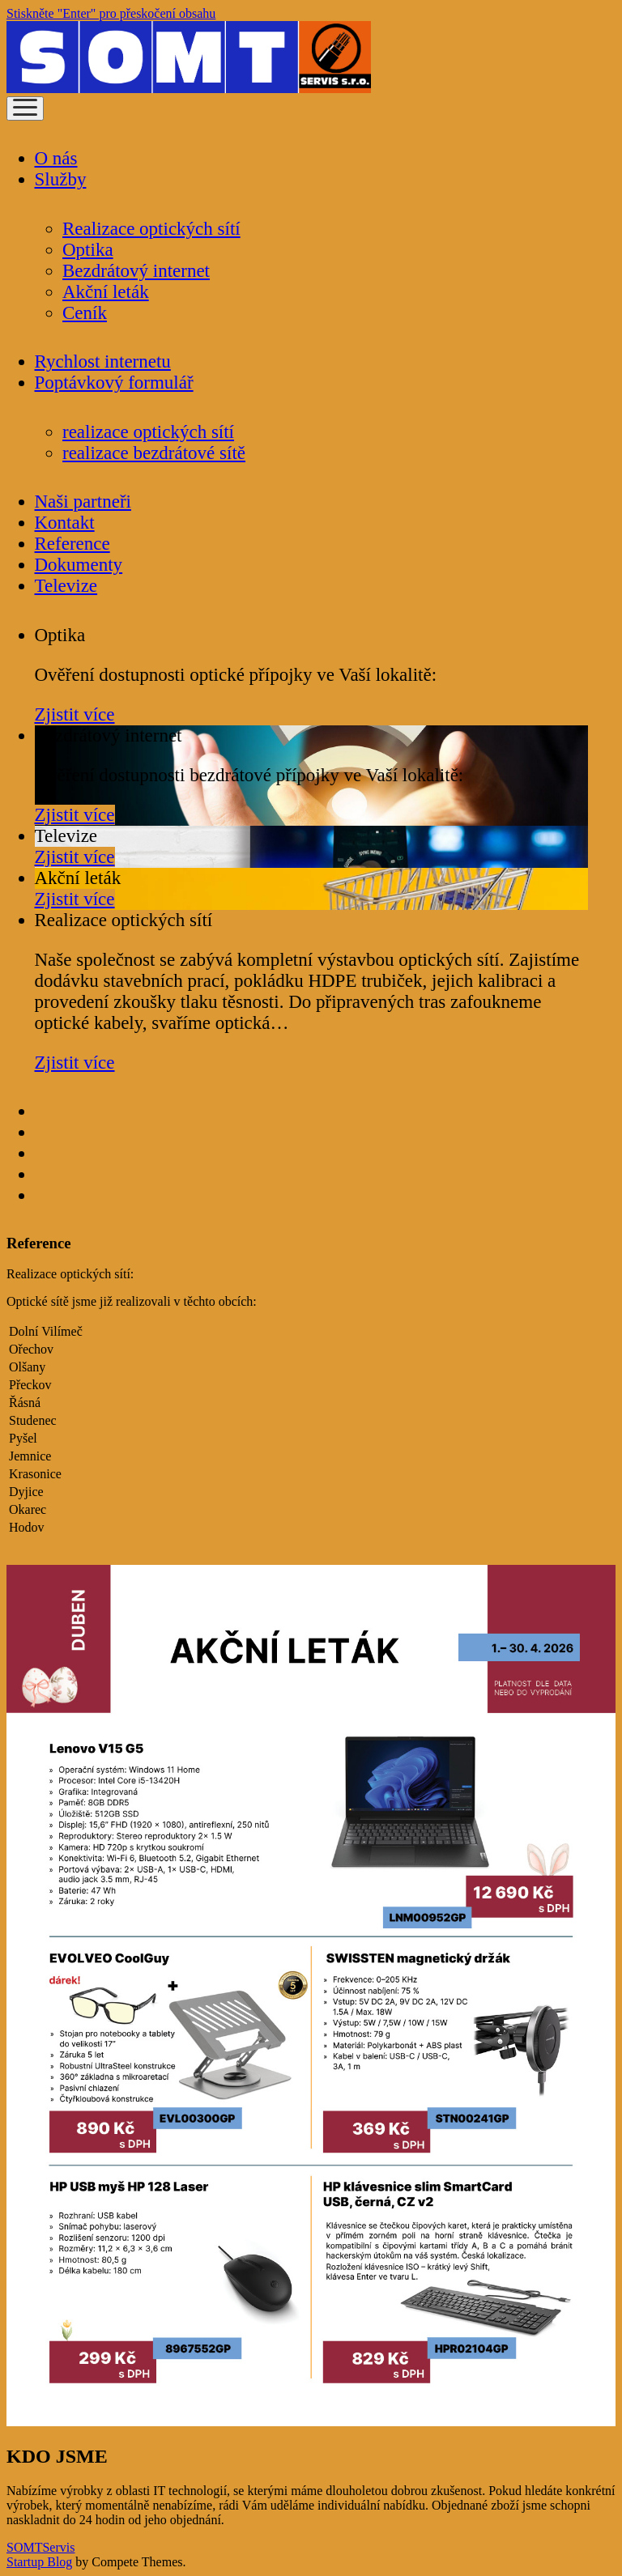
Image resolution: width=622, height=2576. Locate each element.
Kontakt (65, 522)
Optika (87, 250)
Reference (72, 543)
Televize (66, 586)
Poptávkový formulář (114, 382)
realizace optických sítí (148, 432)
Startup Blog (39, 2562)
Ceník (84, 313)
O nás (56, 158)
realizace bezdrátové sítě (153, 453)
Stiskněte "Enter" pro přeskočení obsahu (110, 13)
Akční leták (105, 292)
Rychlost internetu (103, 361)
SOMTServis (40, 2547)
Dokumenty (79, 565)
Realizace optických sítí (151, 229)
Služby (61, 179)
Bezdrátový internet (136, 271)
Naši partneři (83, 501)
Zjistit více (75, 714)
